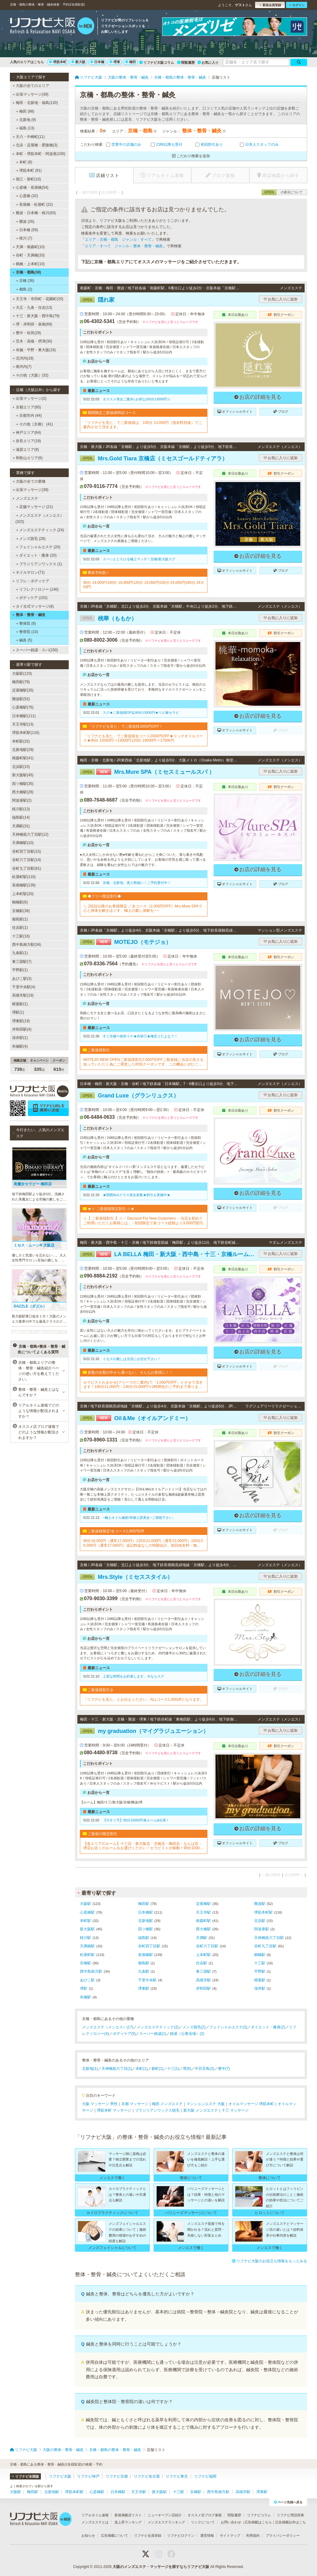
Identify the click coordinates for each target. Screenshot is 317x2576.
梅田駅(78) (21, 682)
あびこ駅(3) (22, 978)
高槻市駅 (203, 1980)
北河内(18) (23, 358)
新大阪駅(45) (22, 775)
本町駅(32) (21, 741)
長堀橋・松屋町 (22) (34, 204)
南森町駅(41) (22, 758)
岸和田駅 (203, 1988)
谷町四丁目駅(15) (26, 851)
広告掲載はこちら (258, 2522)
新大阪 (78, 62)
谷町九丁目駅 (265, 1946)
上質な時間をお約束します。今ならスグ (133, 1676)
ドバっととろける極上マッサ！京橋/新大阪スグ (139, 559)
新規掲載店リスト (128, 2515)
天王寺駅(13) (22, 724)
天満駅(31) (21, 826)
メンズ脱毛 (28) (31, 538)
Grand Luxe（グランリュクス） (129, 1095)
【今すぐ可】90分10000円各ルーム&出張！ (136, 1820)
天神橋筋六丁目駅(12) (30, 834)
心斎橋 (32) (27, 196)
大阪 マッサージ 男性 (100, 2104)
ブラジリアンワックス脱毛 (157, 2110)
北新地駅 (145, 1921)
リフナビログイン (180, 2535)
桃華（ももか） (108, 618)
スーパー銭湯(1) (152, 2033)
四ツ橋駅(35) (22, 784)
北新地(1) (90, 2068)
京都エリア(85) (26, 407)
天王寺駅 (203, 1912)
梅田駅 (143, 1904)
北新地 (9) (26, 120)
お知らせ (88, 2535)
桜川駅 (85, 1938)
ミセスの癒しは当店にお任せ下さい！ (132, 1359)
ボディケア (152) (32, 598)
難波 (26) (25, 221)
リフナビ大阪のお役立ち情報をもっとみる (269, 2261)
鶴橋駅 (259, 1955)
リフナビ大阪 (60, 2476)
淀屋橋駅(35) (22, 690)
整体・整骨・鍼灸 (29, 615)
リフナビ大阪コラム (156, 62)
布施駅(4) (20, 1046)
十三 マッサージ (235, 2110)
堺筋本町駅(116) (25, 732)
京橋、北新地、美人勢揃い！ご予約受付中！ (137, 883)
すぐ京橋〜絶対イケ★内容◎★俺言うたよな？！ (140, 1036)
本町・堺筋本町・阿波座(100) (38, 154)
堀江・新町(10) (27, 179)
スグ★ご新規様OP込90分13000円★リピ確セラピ (141, 712)
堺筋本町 (58, 62)
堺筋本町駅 (263, 1912)
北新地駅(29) (22, 749)
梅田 (130, 62)
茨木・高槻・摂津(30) (32, 341)
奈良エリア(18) (27, 441)
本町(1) (142, 2068)
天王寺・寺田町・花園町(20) (38, 299)
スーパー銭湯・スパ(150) (35, 650)
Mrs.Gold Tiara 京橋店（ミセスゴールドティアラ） (154, 458)
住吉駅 (201, 1963)
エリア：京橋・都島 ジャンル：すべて (118, 239)
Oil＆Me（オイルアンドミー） (135, 1418)
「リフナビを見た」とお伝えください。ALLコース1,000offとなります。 (143, 1699)
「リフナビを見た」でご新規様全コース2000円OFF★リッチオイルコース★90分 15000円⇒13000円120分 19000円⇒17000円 (143, 738)
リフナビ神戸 (88, 2476)
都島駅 (143, 1963)
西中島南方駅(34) (26, 944)
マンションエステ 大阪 (205, 2104)
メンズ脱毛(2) (194, 2027)
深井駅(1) (20, 1038)
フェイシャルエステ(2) (228, 2027)
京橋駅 (85, 1963)
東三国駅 (203, 1971)
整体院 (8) (26, 623)
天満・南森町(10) (29, 247)
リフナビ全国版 (25, 2476)
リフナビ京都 (117, 2476)
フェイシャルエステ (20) (38, 547)
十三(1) (173, 2068)
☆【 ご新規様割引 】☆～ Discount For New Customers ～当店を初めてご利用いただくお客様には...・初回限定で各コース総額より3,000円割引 (143, 1220)
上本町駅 (203, 1955)
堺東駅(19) (21, 1021)
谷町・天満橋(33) (29, 255)
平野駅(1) (20, 970)
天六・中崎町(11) (29, 137)
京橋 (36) (25, 280)
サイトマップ (230, 2535)
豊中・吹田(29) (27, 333)
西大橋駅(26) (22, 792)
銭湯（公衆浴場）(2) (187, 2033)
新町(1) (157, 2068)
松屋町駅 (87, 1955)
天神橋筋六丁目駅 (269, 1938)
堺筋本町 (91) (29, 170)
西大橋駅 (203, 1929)
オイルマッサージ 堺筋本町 (251, 2104)
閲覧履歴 (186, 62)
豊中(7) (224, 2068)
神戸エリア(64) (27, 432)
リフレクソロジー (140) (37, 589)
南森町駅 (203, 1921)
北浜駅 (259, 1921)
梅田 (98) (25, 111)
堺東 (115, 62)
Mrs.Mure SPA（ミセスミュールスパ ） (147, 772)
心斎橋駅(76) (22, 707)
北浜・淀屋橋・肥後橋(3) (35, 145)
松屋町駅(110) (24, 877)
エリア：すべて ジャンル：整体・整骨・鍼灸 (124, 246)
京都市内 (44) (29, 415)
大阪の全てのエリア (31, 86)
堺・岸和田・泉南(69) (32, 324)
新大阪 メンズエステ (200, 2110)
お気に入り (208, 62)
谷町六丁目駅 (207, 1946)
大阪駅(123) (22, 673)
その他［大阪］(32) (31, 375)
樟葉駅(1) (20, 1004)
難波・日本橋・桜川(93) (34, 213)
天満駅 (201, 1938)
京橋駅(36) (21, 911)
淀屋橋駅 (203, 1904)
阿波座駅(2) (22, 800)
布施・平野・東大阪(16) (34, 350)
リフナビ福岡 (205, 2476)
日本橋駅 (145, 1912)
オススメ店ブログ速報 (205, 2515)
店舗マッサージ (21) (34, 507)
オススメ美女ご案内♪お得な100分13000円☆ (137, 399)
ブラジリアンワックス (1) (39, 564)
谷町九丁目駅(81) (26, 868)
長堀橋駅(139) (24, 885)
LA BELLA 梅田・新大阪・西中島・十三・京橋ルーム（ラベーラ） (168, 1254)
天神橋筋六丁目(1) (117, 2068)
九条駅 (143, 1971)
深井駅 (259, 1988)
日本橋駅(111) (24, 716)
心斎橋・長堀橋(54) (30, 187)
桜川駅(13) (21, 809)
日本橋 (97, 62)
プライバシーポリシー (283, 2535)
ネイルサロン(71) (29, 572)
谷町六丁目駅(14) (26, 860)
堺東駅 (143, 1988)
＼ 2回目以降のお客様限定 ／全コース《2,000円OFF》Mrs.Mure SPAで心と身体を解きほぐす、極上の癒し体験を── (142, 908)
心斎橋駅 (87, 1912)
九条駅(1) (20, 953)
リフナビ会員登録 (147, 2535)
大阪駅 (85, 1904)
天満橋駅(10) (22, 843)
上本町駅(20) (22, 894)
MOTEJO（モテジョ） (125, 942)
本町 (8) (24, 162)
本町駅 (85, 1921)
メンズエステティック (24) (40, 530)
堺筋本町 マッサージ (114, 2110)
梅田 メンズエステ (167, 2104)
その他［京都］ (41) (34, 424)
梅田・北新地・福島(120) (35, 103)
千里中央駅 (147, 1980)
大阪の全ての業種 (29, 481)
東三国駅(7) (22, 961)
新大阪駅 (87, 1929)
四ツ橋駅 (145, 1929)
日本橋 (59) (27, 230)
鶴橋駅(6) (20, 902)
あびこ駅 (87, 1980)
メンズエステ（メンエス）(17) (107, 2027)
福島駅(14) (21, 817)
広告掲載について (114, 2535)
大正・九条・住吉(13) (32, 307)
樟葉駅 (259, 1980)
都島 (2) (24, 289)
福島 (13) (25, 128)
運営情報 (207, 2535)
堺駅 (83, 1988)
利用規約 (253, 2535)
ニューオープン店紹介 (165, 2515)
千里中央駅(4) (23, 987)
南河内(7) (22, 366)
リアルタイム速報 (95, 2515)
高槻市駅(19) (22, 995)
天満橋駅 (87, 1946)
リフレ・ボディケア (30, 581)
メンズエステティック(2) (158, 2027)
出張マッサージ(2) (29, 398)
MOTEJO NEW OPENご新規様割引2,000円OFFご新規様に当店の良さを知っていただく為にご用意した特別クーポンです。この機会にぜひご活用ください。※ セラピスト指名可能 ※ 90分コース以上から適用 (143, 1062)
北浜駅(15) (21, 767)
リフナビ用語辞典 (290, 2515)
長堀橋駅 (145, 1955)
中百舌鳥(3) (204, 2068)
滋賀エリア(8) (26, 449)
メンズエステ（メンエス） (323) (39, 518)
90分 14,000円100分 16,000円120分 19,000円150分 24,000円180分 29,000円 (143, 584)
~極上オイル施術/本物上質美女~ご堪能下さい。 (139, 1517)
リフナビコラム (259, 2515)
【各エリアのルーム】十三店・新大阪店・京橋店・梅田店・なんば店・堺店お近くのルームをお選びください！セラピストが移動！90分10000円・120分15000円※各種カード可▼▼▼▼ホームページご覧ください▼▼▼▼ (143, 1846)
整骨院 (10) (27, 632)
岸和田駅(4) (22, 1029)
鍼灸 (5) (24, 640)
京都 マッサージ (134, 2104)
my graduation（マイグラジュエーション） (144, 1731)
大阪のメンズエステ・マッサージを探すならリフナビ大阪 (161, 2567)
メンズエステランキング (166, 2522)
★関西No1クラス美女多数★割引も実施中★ (136, 1195)
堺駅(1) (18, 1012)
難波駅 (259, 1904)
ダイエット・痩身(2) (268, 2027)
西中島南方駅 (91, 1971)
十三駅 (259, 1963)
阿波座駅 (261, 1929)
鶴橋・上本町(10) (29, 264)
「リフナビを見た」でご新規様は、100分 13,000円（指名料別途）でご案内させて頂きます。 (142, 424)
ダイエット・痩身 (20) (36, 555)
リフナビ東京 (177, 2476)
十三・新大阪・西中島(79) (36, 316)
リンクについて (203, 2522)
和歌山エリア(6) (28, 458)
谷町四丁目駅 (149, 1946)
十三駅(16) (21, 936)
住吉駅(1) (20, 927)
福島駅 (143, 1938)
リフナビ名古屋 (147, 2476)
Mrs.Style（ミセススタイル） (126, 1577)
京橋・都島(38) (26, 272)
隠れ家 (97, 300)
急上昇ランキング (128, 2522)
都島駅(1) (20, 919)
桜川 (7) (24, 238)
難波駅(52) (21, 699)
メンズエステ (25, 498)
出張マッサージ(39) (31, 94)
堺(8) (187, 2068)
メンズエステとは (95, 2522)
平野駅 (259, 1971)
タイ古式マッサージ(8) (33, 606)
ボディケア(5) (124, 2033)
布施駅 (85, 1997)
